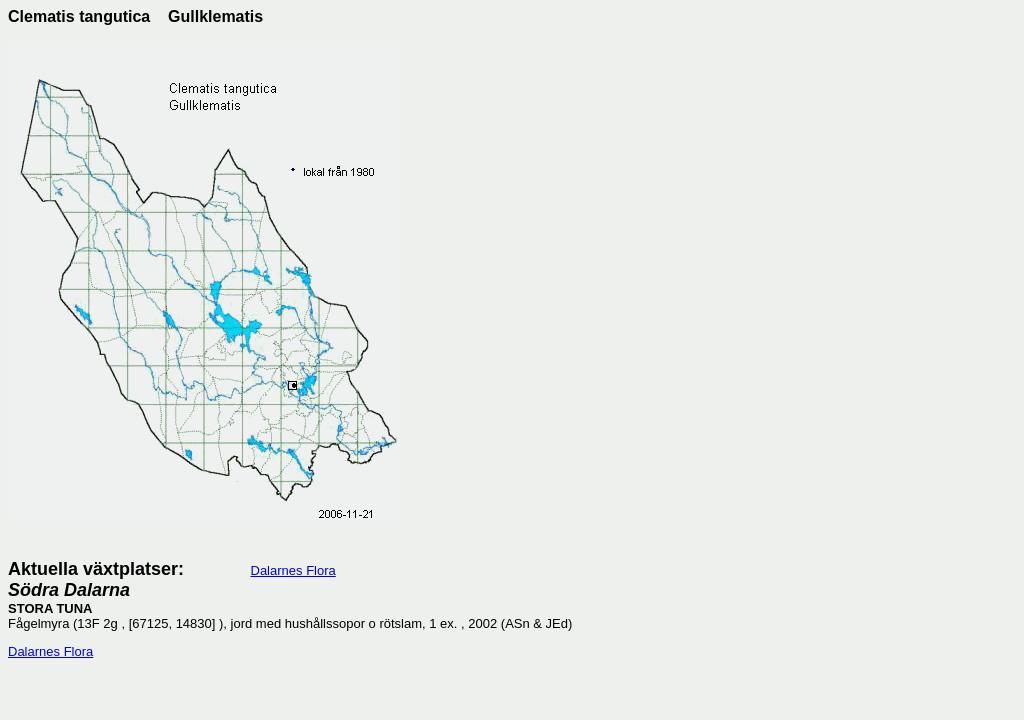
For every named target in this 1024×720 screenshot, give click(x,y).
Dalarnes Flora (293, 570)
